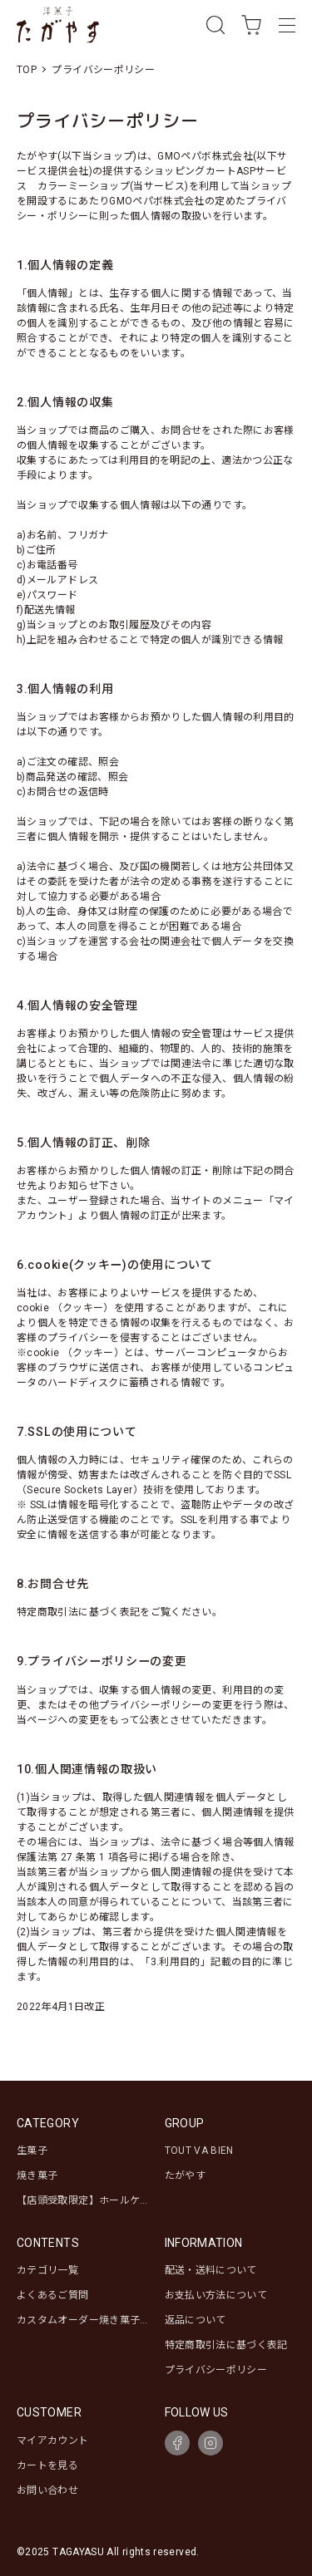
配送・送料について (211, 2270)
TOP (27, 70)
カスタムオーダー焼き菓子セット (94, 2320)
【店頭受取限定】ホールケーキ (94, 2200)
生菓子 (32, 2150)
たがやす (185, 2175)
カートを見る (47, 2465)
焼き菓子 (37, 2175)
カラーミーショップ (83, 186)
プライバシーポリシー (216, 2370)
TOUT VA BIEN (199, 2150)
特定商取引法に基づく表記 (226, 2345)
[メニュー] (287, 24)
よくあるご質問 (53, 2295)
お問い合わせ (47, 2490)
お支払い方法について (216, 2295)
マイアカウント (53, 2440)
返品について (195, 2320)
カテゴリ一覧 (47, 2270)
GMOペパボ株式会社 (205, 156)
